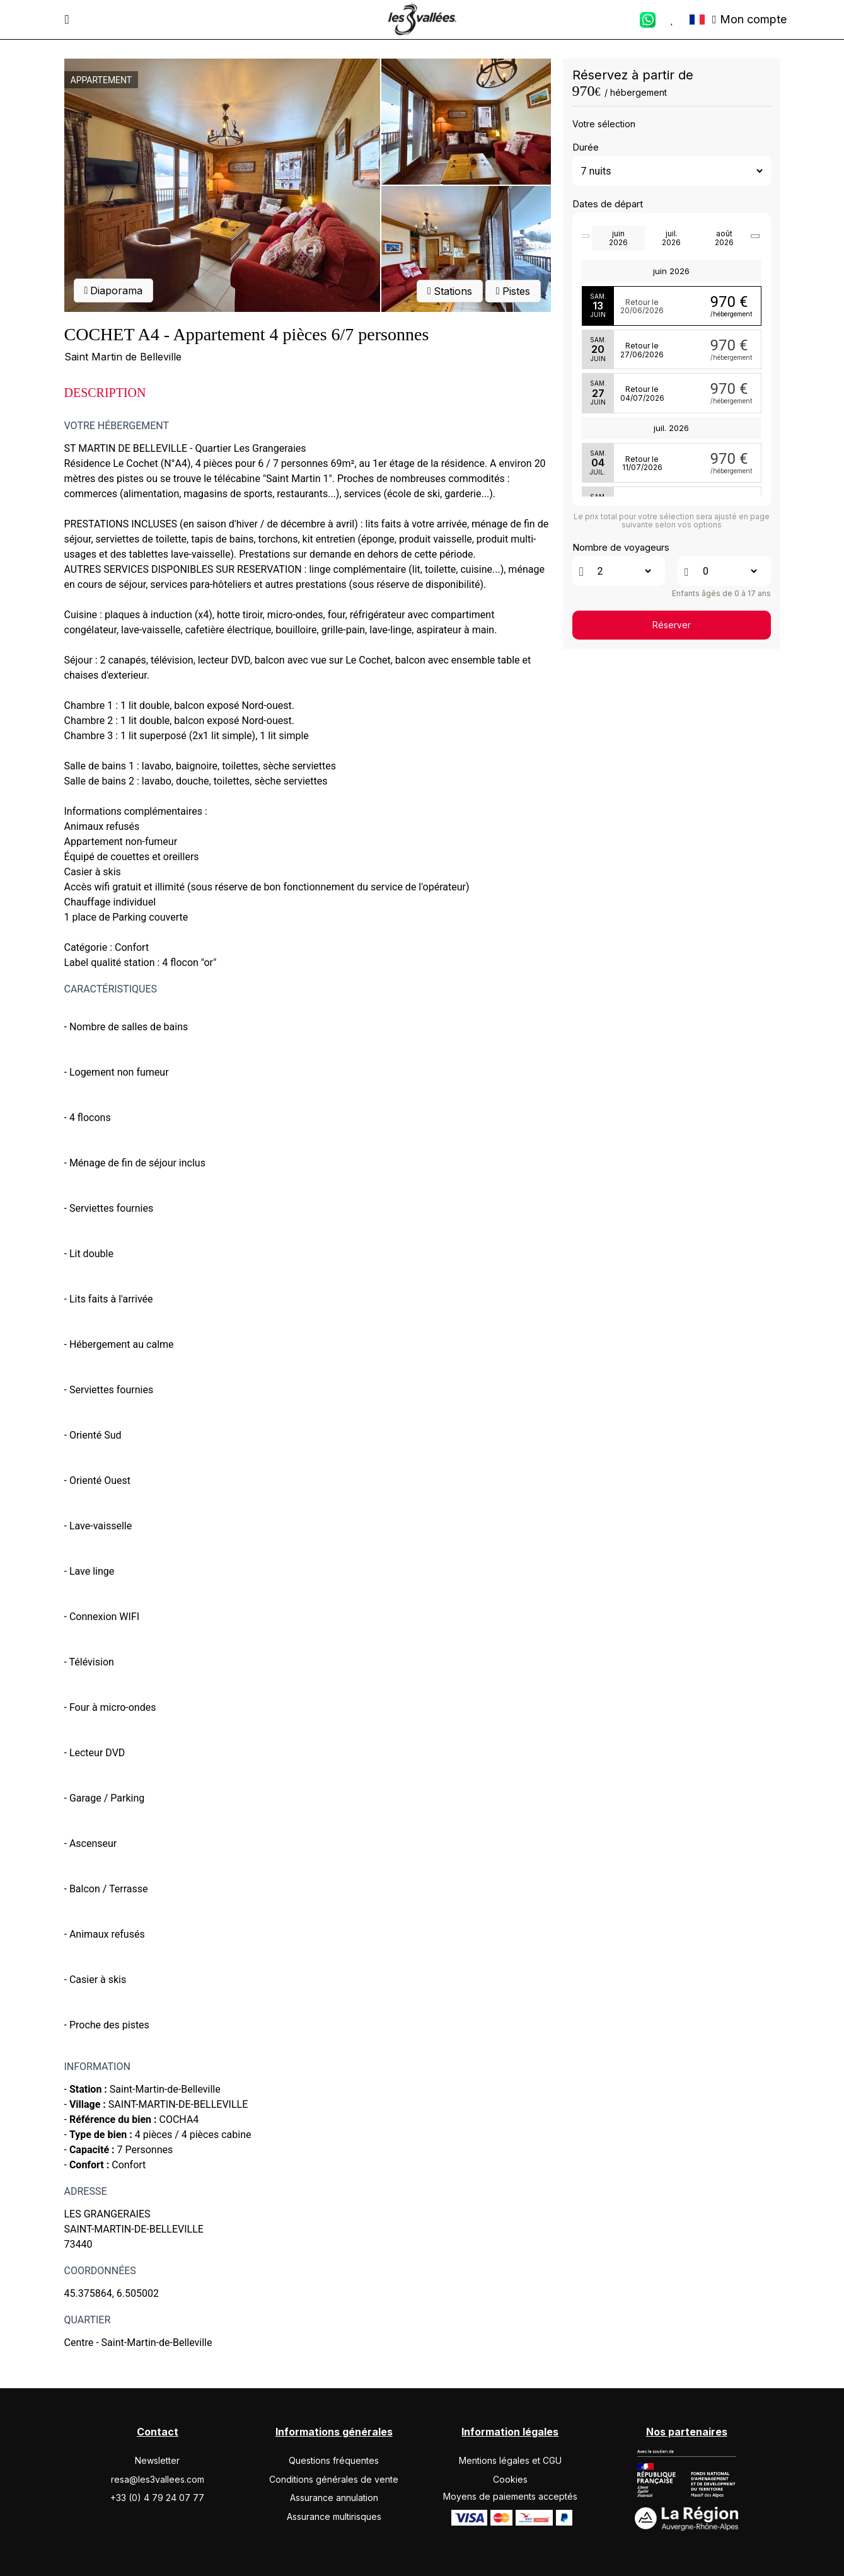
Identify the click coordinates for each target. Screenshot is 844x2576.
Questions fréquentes (334, 2460)
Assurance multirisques (334, 2516)
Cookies (510, 2479)
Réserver (671, 624)
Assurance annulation (334, 2497)
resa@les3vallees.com (157, 2479)
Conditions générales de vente (333, 2479)
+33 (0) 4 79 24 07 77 (157, 2497)
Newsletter (157, 2460)
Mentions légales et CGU (510, 2460)
